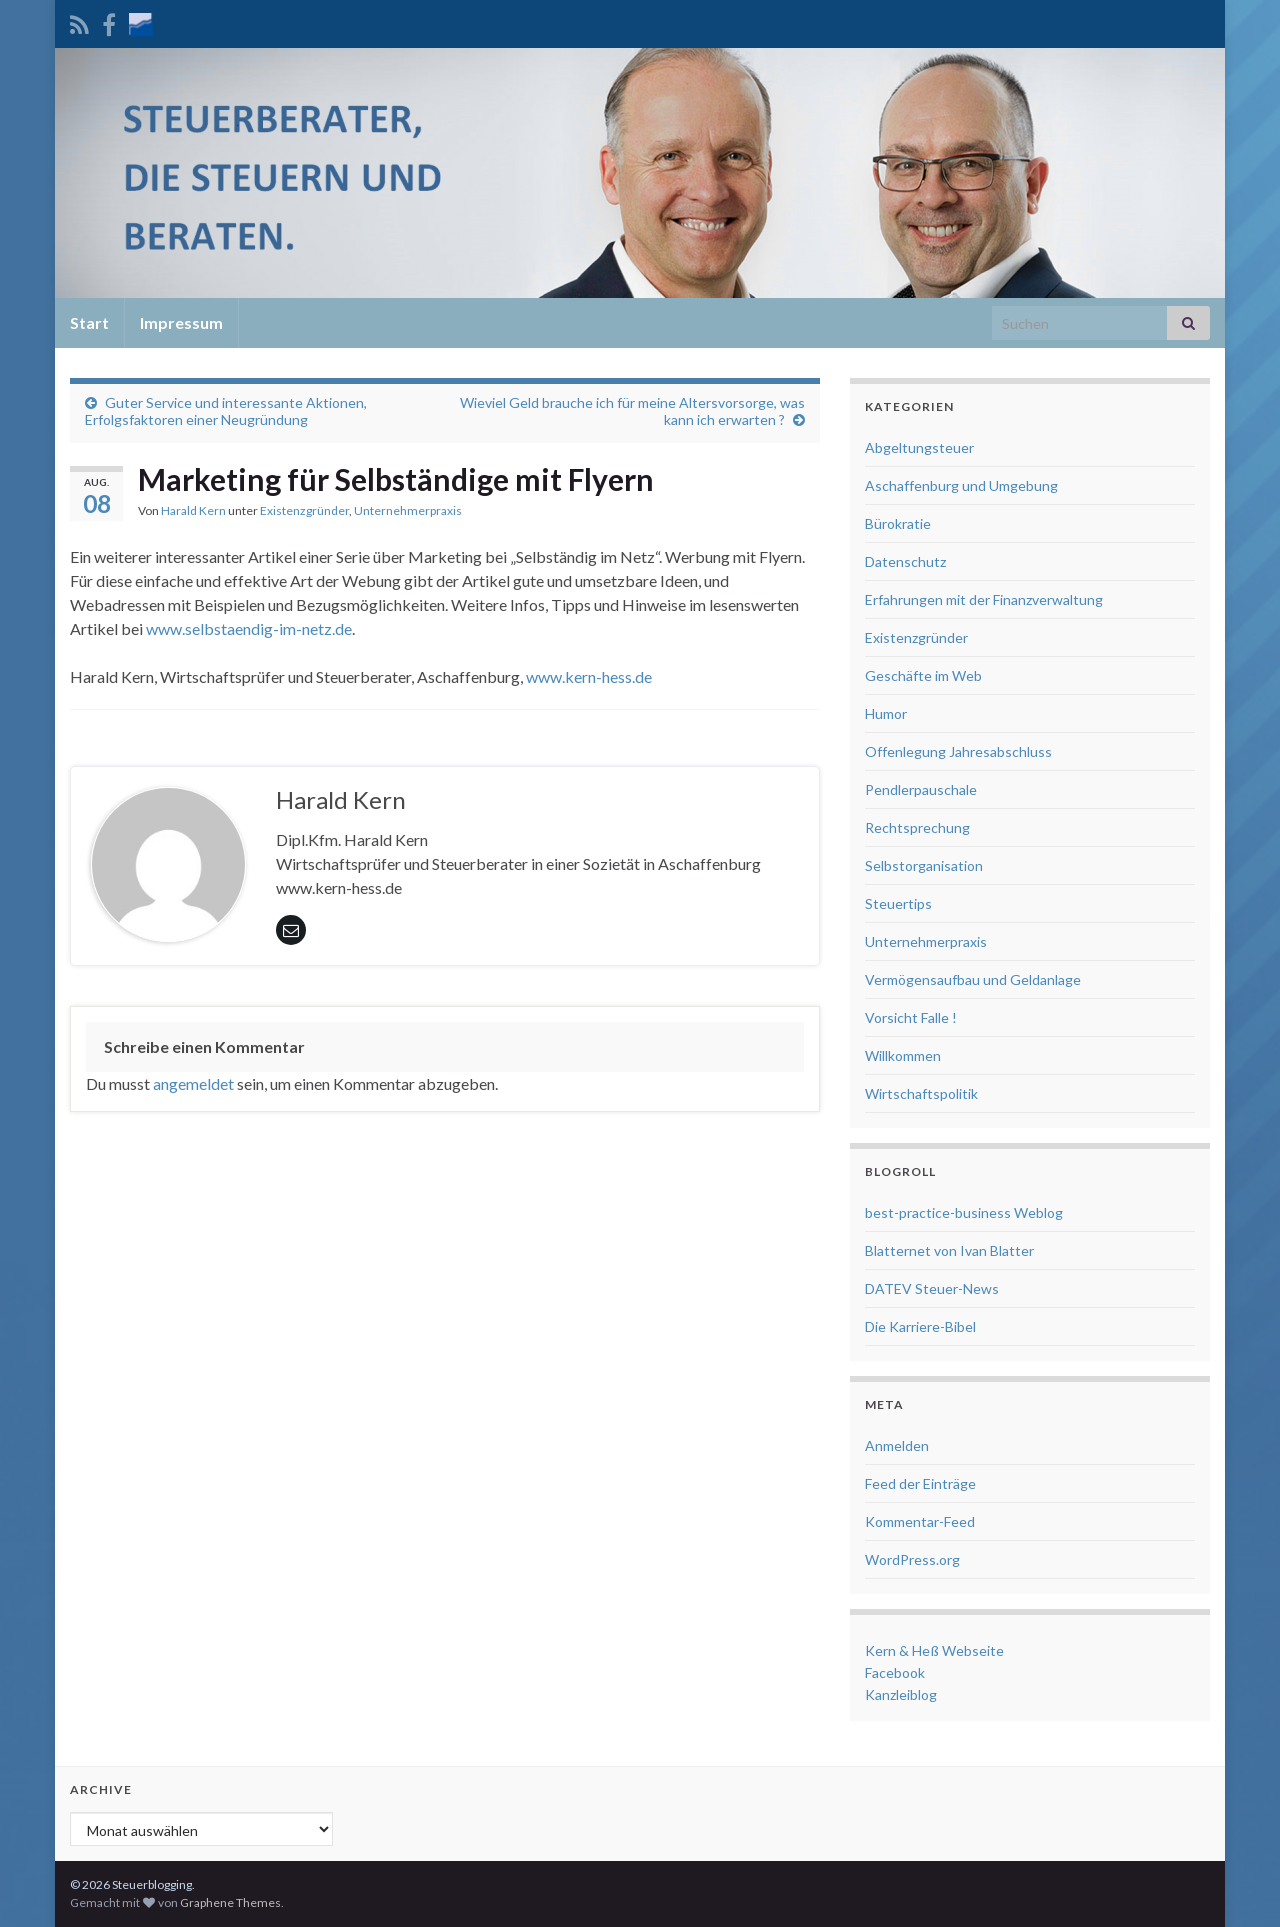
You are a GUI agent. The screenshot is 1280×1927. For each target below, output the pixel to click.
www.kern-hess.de (589, 676)
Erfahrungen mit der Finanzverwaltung (984, 599)
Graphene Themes (230, 1902)
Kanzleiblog (901, 1694)
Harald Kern (193, 510)
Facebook (895, 1672)
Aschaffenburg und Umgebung (961, 485)
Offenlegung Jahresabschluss (958, 751)
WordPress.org (912, 1559)
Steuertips (898, 903)
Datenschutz (905, 561)
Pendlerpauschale (921, 789)
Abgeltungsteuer (919, 447)
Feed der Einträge (920, 1483)
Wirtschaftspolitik (921, 1093)
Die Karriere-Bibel (920, 1326)
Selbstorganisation (924, 865)
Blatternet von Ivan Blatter (949, 1250)
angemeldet (193, 1083)
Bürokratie (898, 523)
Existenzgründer (304, 510)
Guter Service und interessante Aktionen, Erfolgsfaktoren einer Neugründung (226, 411)
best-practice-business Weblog (964, 1212)
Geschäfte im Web (923, 675)
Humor (886, 713)
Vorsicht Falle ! (911, 1017)
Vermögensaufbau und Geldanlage (973, 979)
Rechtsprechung (917, 827)
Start (89, 322)
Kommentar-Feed (920, 1521)
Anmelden (897, 1445)
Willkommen (903, 1055)
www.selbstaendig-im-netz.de (249, 628)
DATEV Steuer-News (932, 1288)
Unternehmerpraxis (408, 510)
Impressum (181, 322)
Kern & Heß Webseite (934, 1650)
